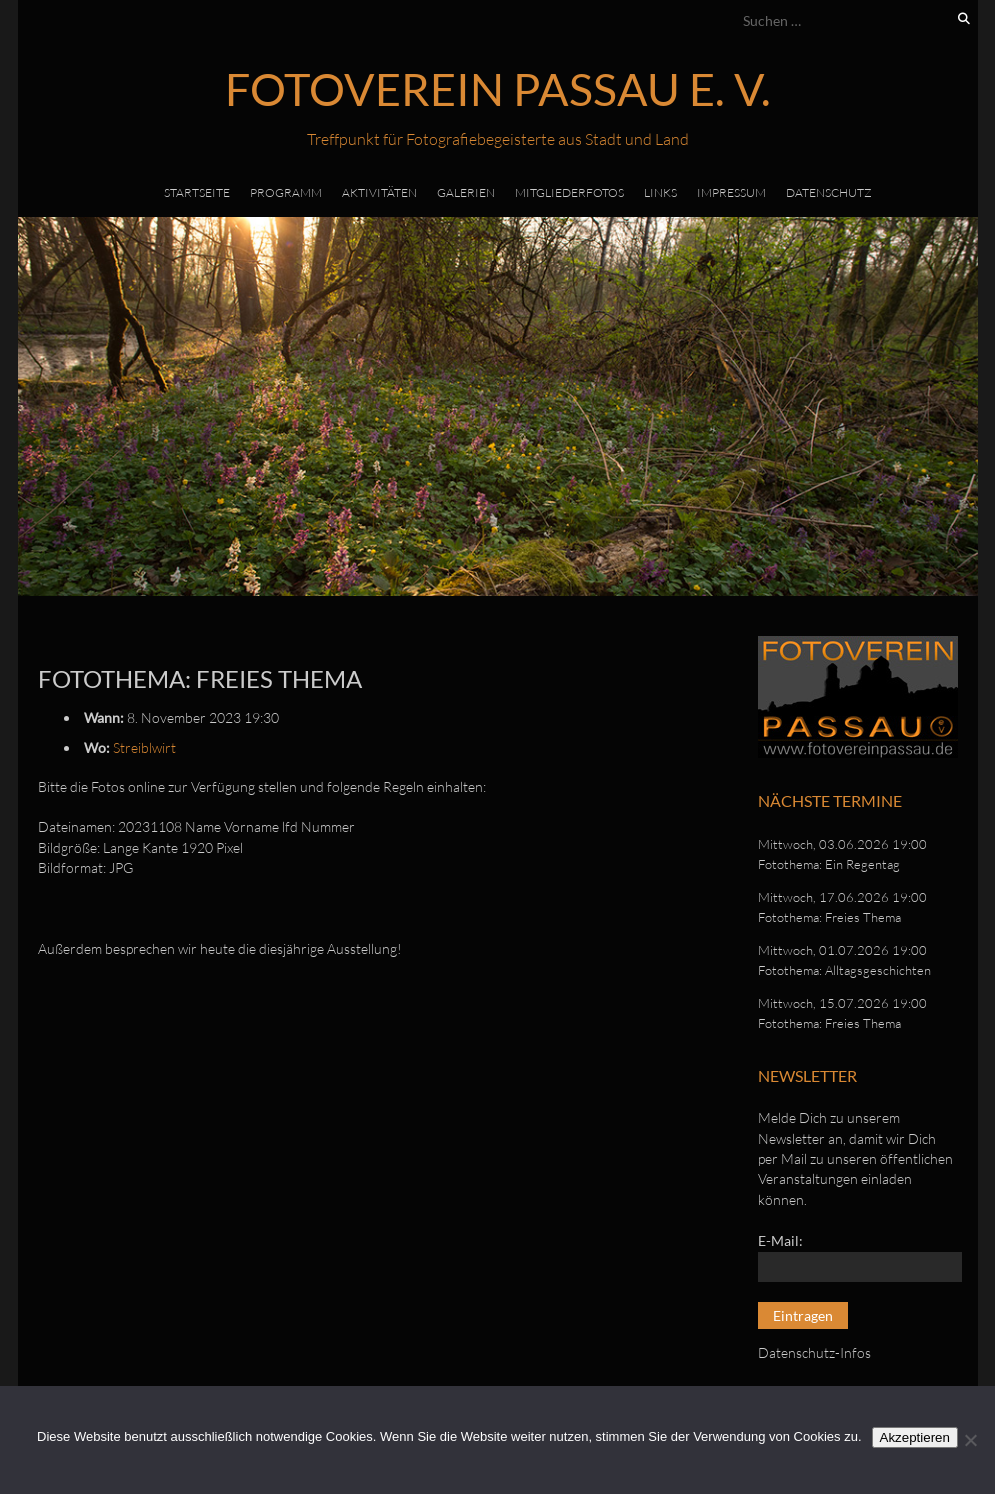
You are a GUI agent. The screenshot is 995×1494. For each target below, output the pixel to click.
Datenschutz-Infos (814, 1352)
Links (660, 192)
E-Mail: (780, 1240)
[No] (970, 1440)
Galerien (466, 192)
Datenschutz (829, 192)
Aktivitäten (379, 192)
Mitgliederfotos (569, 192)
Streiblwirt (144, 747)
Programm (286, 192)
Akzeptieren (915, 1437)
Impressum (731, 192)
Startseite (197, 192)
